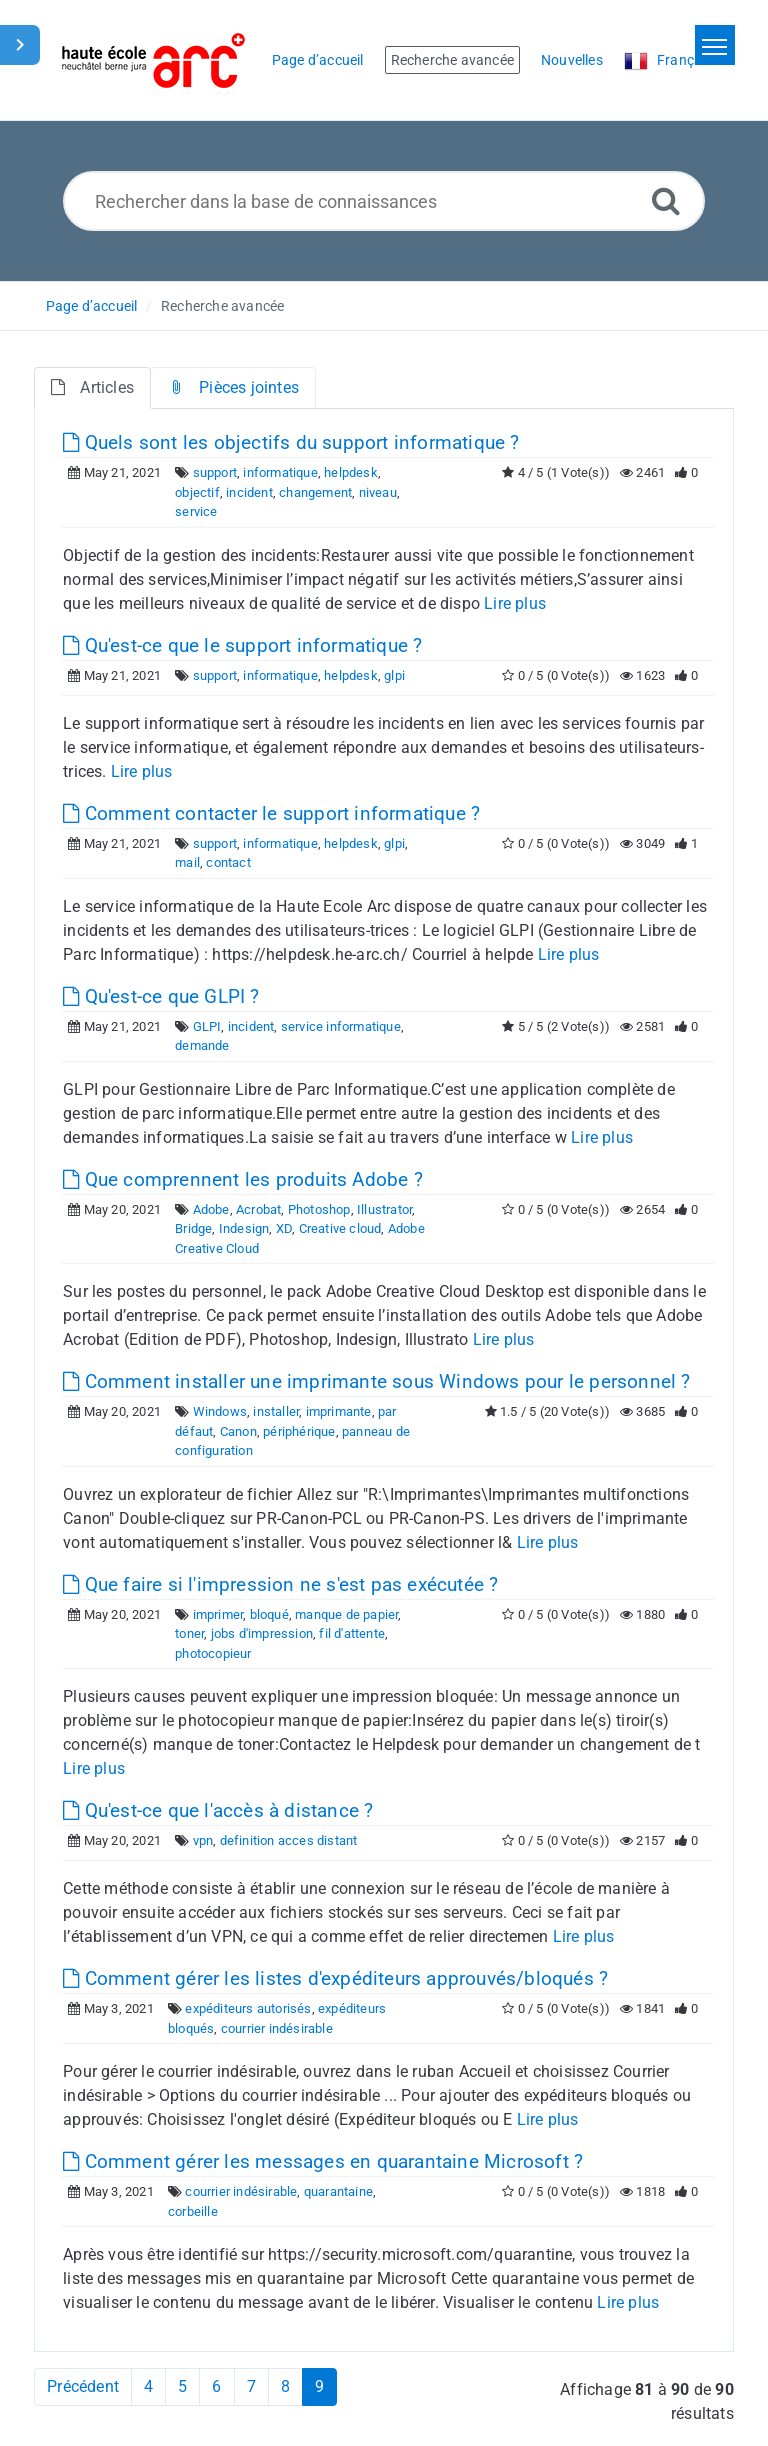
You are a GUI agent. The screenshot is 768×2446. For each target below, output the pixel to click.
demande (202, 1045)
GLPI (207, 1026)
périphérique (299, 1431)
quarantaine (338, 2191)
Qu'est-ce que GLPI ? (161, 996)
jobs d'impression (262, 1633)
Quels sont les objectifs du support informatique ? (291, 442)
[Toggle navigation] (715, 45)
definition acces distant (289, 1840)
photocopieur (213, 1653)
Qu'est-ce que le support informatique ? (242, 645)
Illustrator (384, 1209)
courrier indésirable (277, 2028)
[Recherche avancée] (666, 200)
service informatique (341, 1026)
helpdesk (351, 472)
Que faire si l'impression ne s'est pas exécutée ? (280, 1584)
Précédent (83, 2386)
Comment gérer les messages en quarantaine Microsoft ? (323, 2161)
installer (276, 1411)
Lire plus (515, 603)
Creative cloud (340, 1228)
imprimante (339, 1411)
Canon (238, 1431)
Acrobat (258, 1209)
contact (228, 862)
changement (315, 492)
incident (249, 492)
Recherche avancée (222, 306)
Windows (220, 1411)
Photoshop (319, 1209)
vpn (203, 1840)
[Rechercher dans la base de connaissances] (384, 201)
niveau (378, 492)
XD (284, 1228)
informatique (280, 472)
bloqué (269, 1614)
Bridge (193, 1228)
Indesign (244, 1228)
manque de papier (346, 1614)
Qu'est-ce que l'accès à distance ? (218, 1810)
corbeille (193, 2211)
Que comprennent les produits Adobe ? (243, 1179)
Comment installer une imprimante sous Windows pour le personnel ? (376, 1381)
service (196, 511)
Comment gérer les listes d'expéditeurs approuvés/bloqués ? (335, 1978)
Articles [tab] (92, 387)
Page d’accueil (92, 306)
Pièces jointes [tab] (233, 387)
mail (187, 862)
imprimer (218, 1614)
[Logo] (153, 60)
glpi (394, 675)
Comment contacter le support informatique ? (271, 813)
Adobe (211, 1209)
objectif (197, 492)
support (215, 472)
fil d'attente (352, 1633)
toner (189, 1633)
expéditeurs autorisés (248, 2008)
